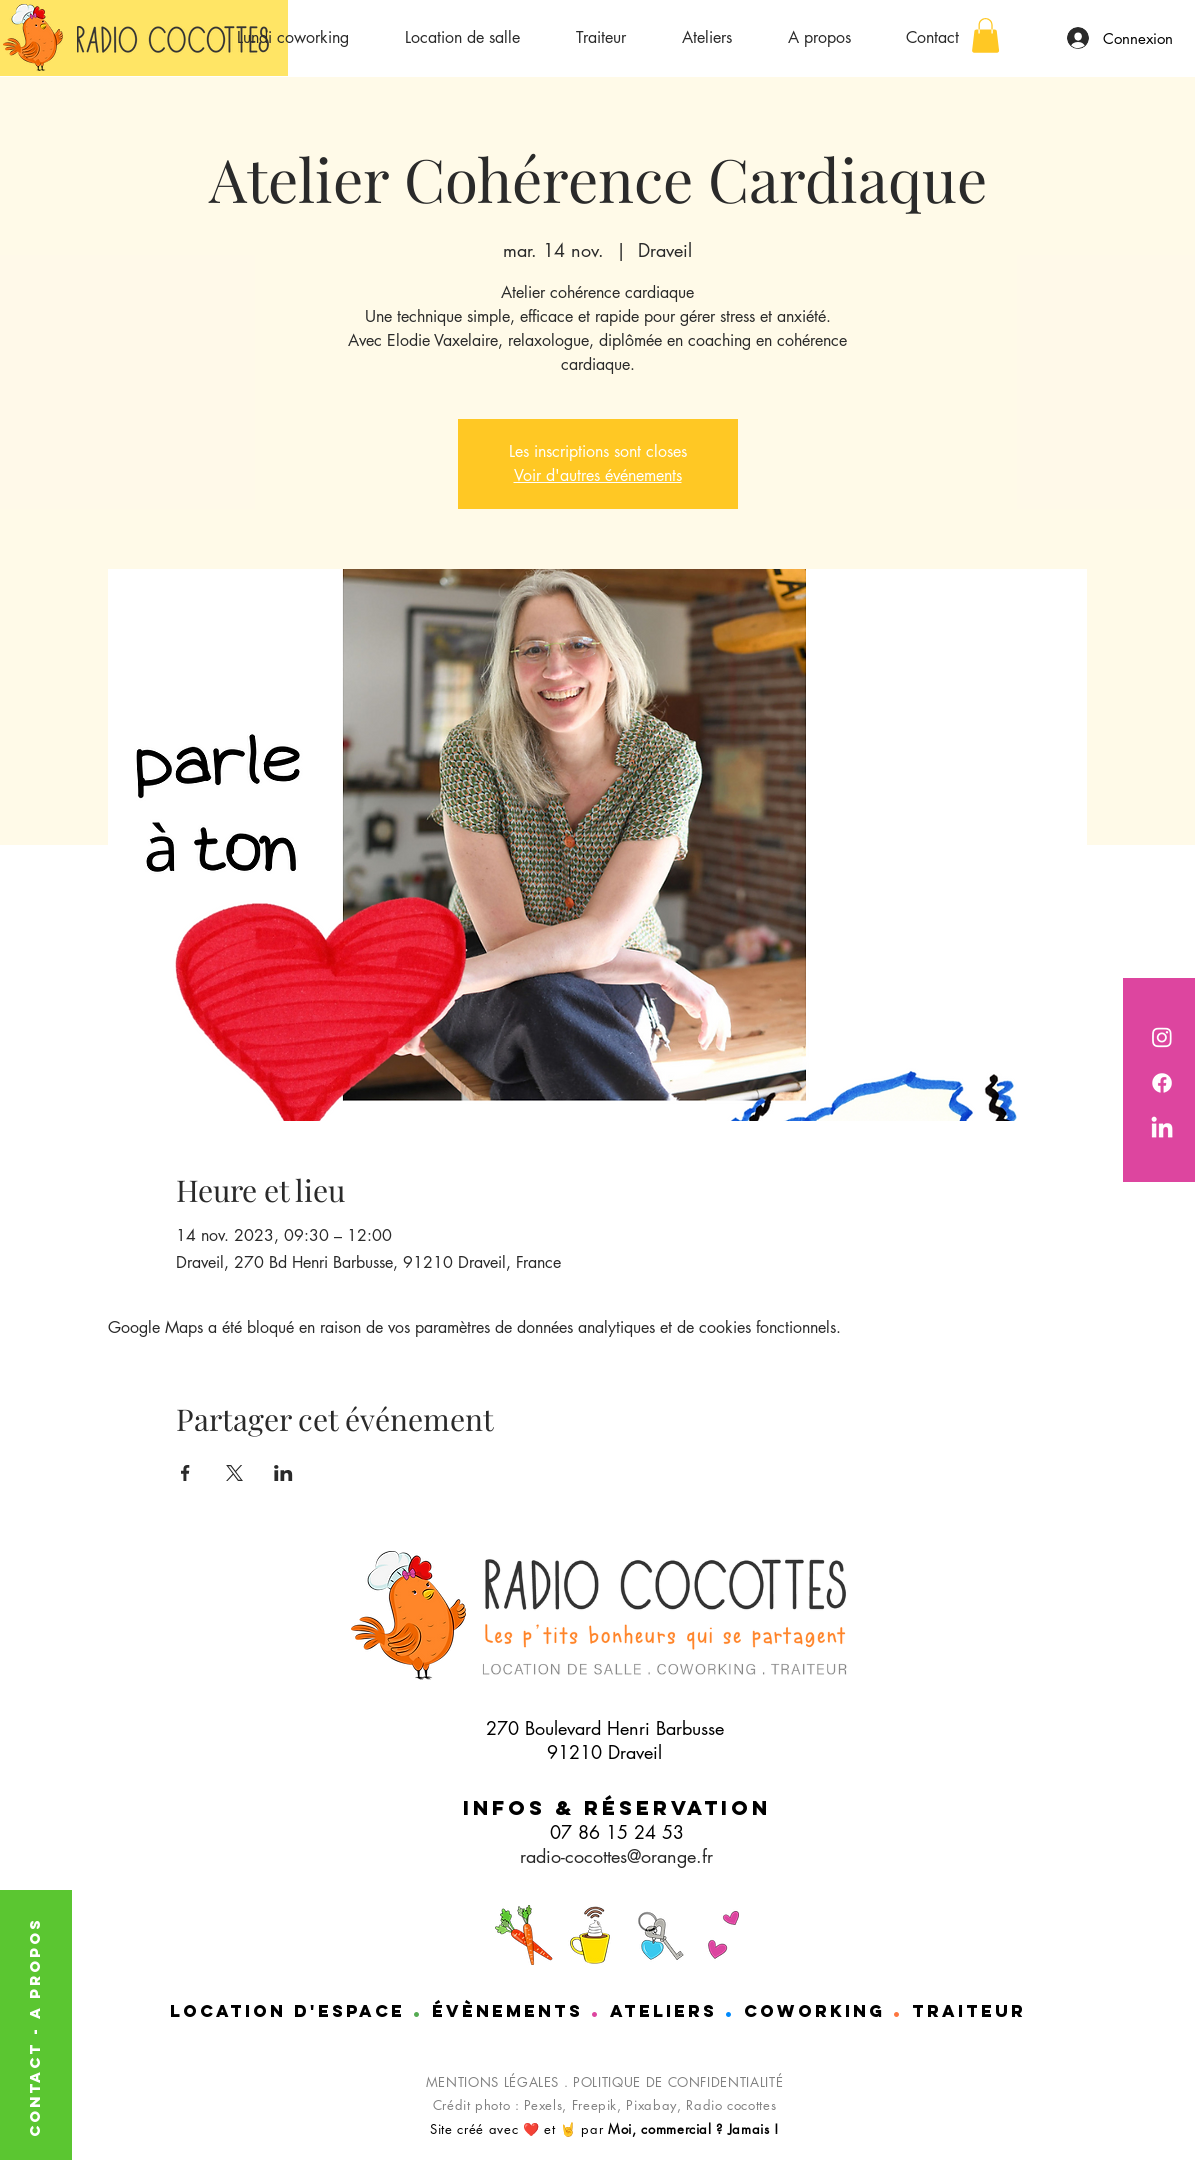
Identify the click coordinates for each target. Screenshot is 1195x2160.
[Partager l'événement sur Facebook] (185, 1473)
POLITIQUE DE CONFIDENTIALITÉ (678, 2082)
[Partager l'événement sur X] (234, 1473)
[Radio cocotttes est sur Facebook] (1162, 1083)
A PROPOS (34, 1968)
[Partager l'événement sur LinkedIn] (283, 1473)
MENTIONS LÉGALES (492, 2082)
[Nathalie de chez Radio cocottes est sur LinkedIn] (1162, 1129)
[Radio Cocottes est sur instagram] (1162, 1037)
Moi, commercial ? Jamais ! (693, 2129)
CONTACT (34, 2086)
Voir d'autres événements (598, 475)
